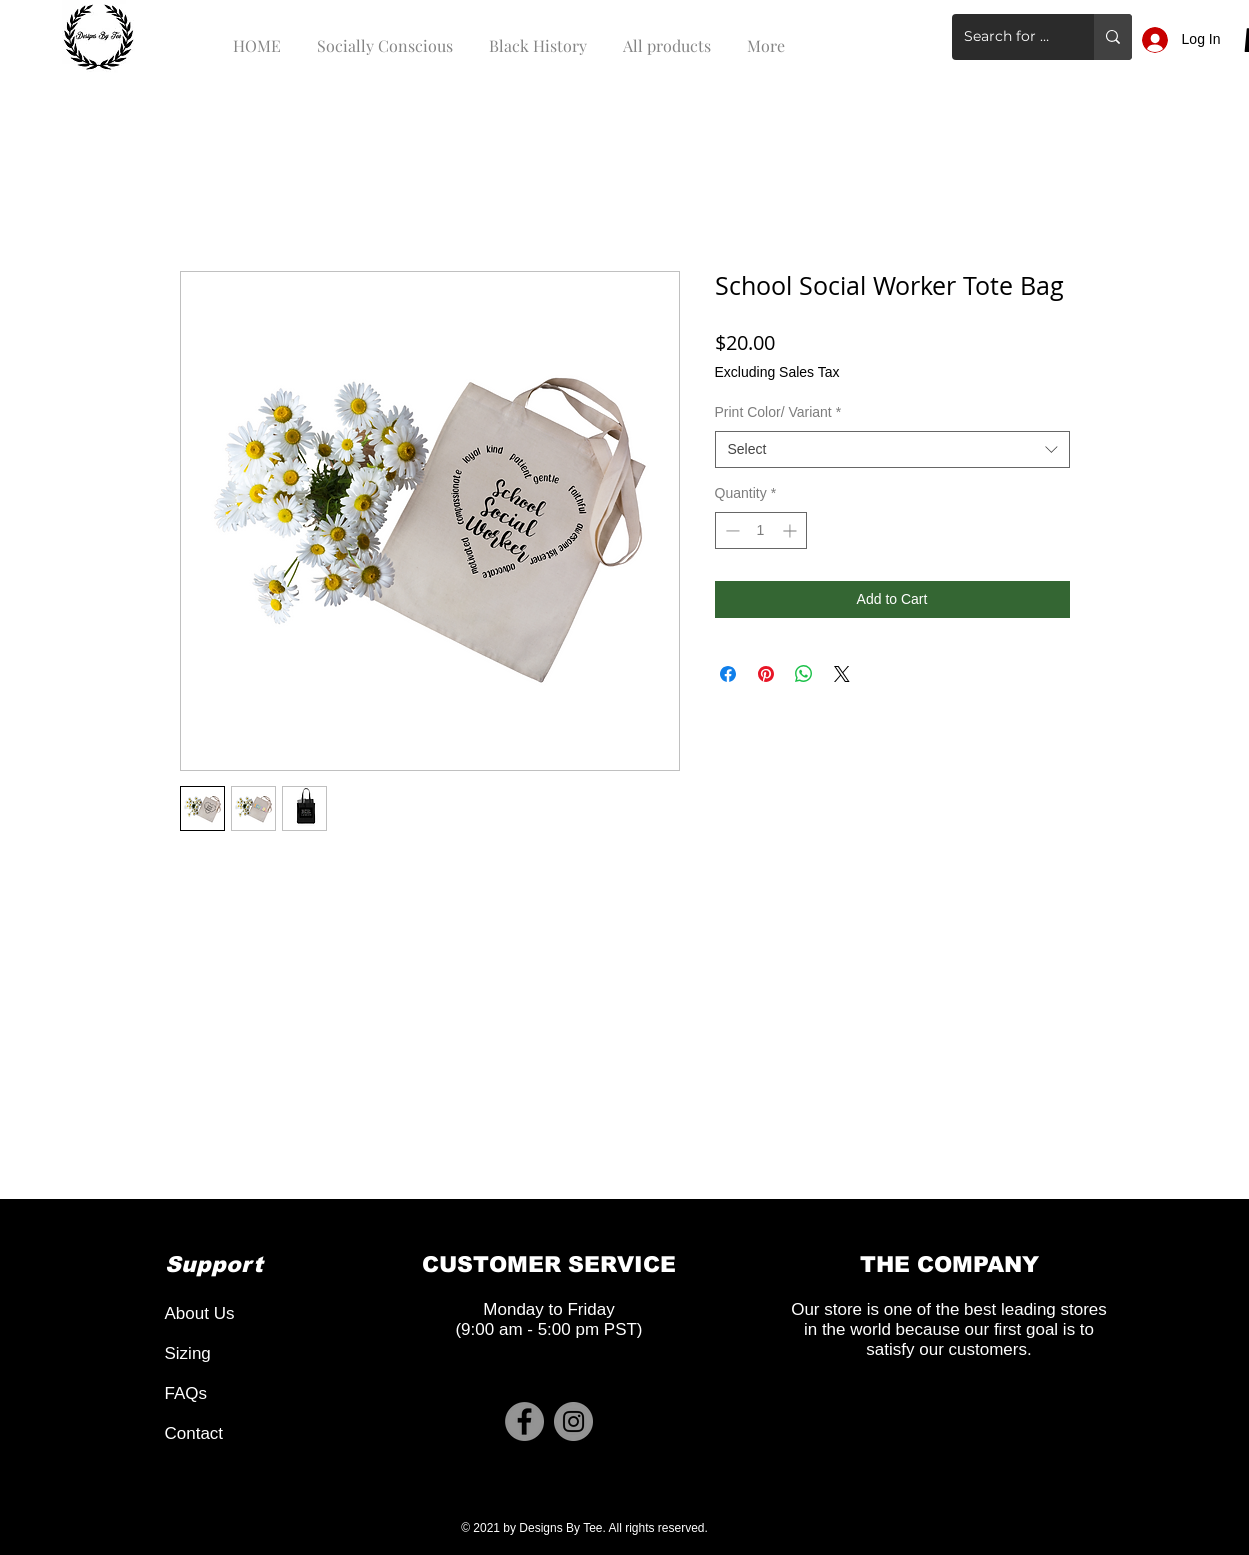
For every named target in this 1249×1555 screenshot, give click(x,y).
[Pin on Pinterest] (766, 674)
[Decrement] (730, 530)
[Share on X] (842, 674)
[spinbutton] (761, 530)
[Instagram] (573, 1421)
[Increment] (791, 530)
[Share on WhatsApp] (804, 674)
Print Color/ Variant (778, 412)
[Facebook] (524, 1421)
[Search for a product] (1008, 37)
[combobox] (892, 450)
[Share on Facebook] (728, 674)
